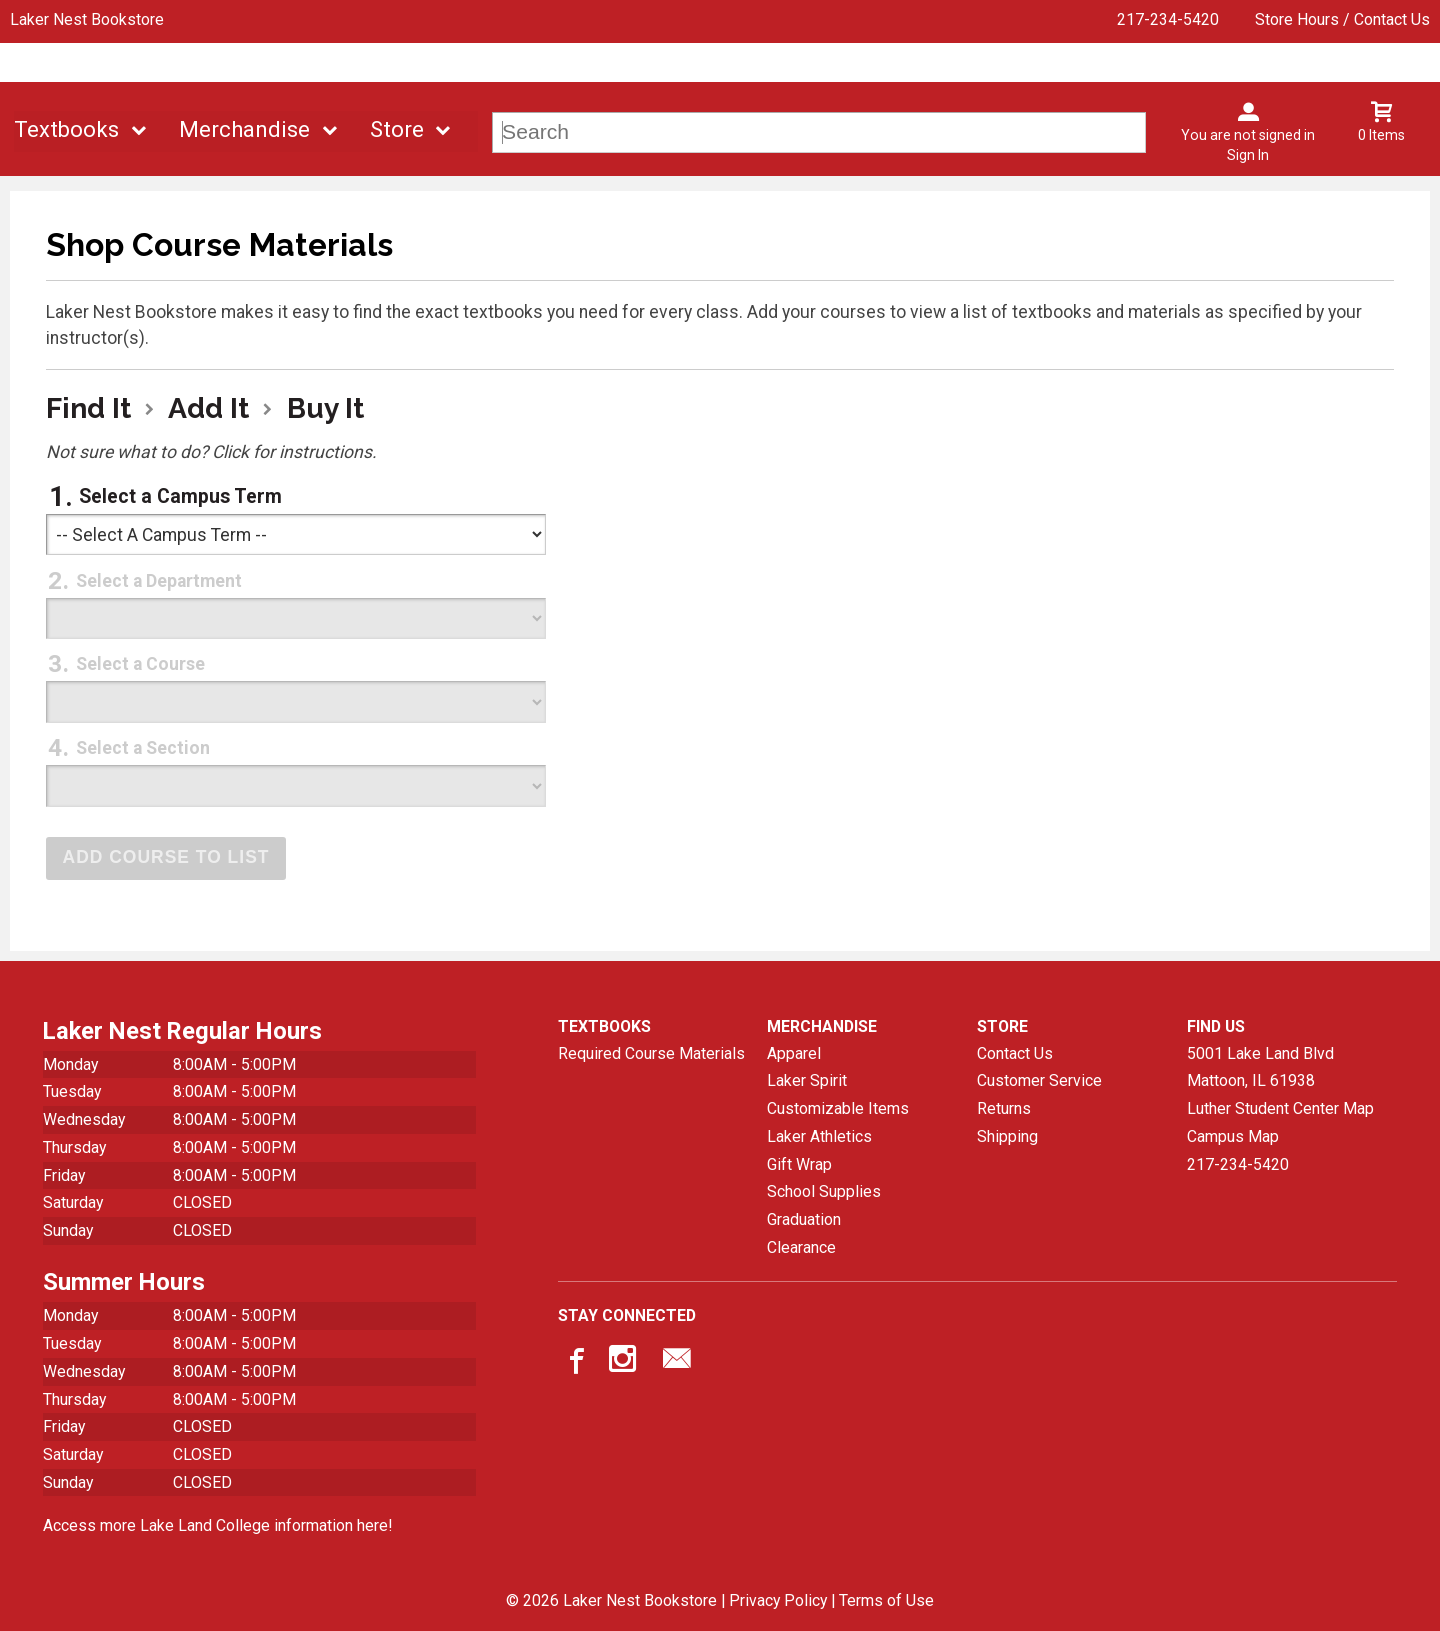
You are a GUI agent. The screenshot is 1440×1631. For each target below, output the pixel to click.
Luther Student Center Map (1280, 1107)
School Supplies (824, 1190)
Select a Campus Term (180, 496)
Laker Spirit (807, 1080)
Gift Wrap (799, 1163)
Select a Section (143, 748)
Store (397, 129)
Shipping (1007, 1135)
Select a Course (140, 664)
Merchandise (244, 129)
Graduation (804, 1218)
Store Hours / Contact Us (1342, 19)
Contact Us (1015, 1052)
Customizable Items (838, 1107)
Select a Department (159, 581)
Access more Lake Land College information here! (217, 1524)
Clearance (801, 1246)
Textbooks (66, 129)
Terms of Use (886, 1600)
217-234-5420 (1168, 19)
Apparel (794, 1052)
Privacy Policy (778, 1600)
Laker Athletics (819, 1135)
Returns (1004, 1107)
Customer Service (1039, 1080)
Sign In (1248, 155)
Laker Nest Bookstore (87, 19)
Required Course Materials (651, 1052)
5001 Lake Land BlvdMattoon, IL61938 (1260, 1066)
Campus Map (1233, 1135)
